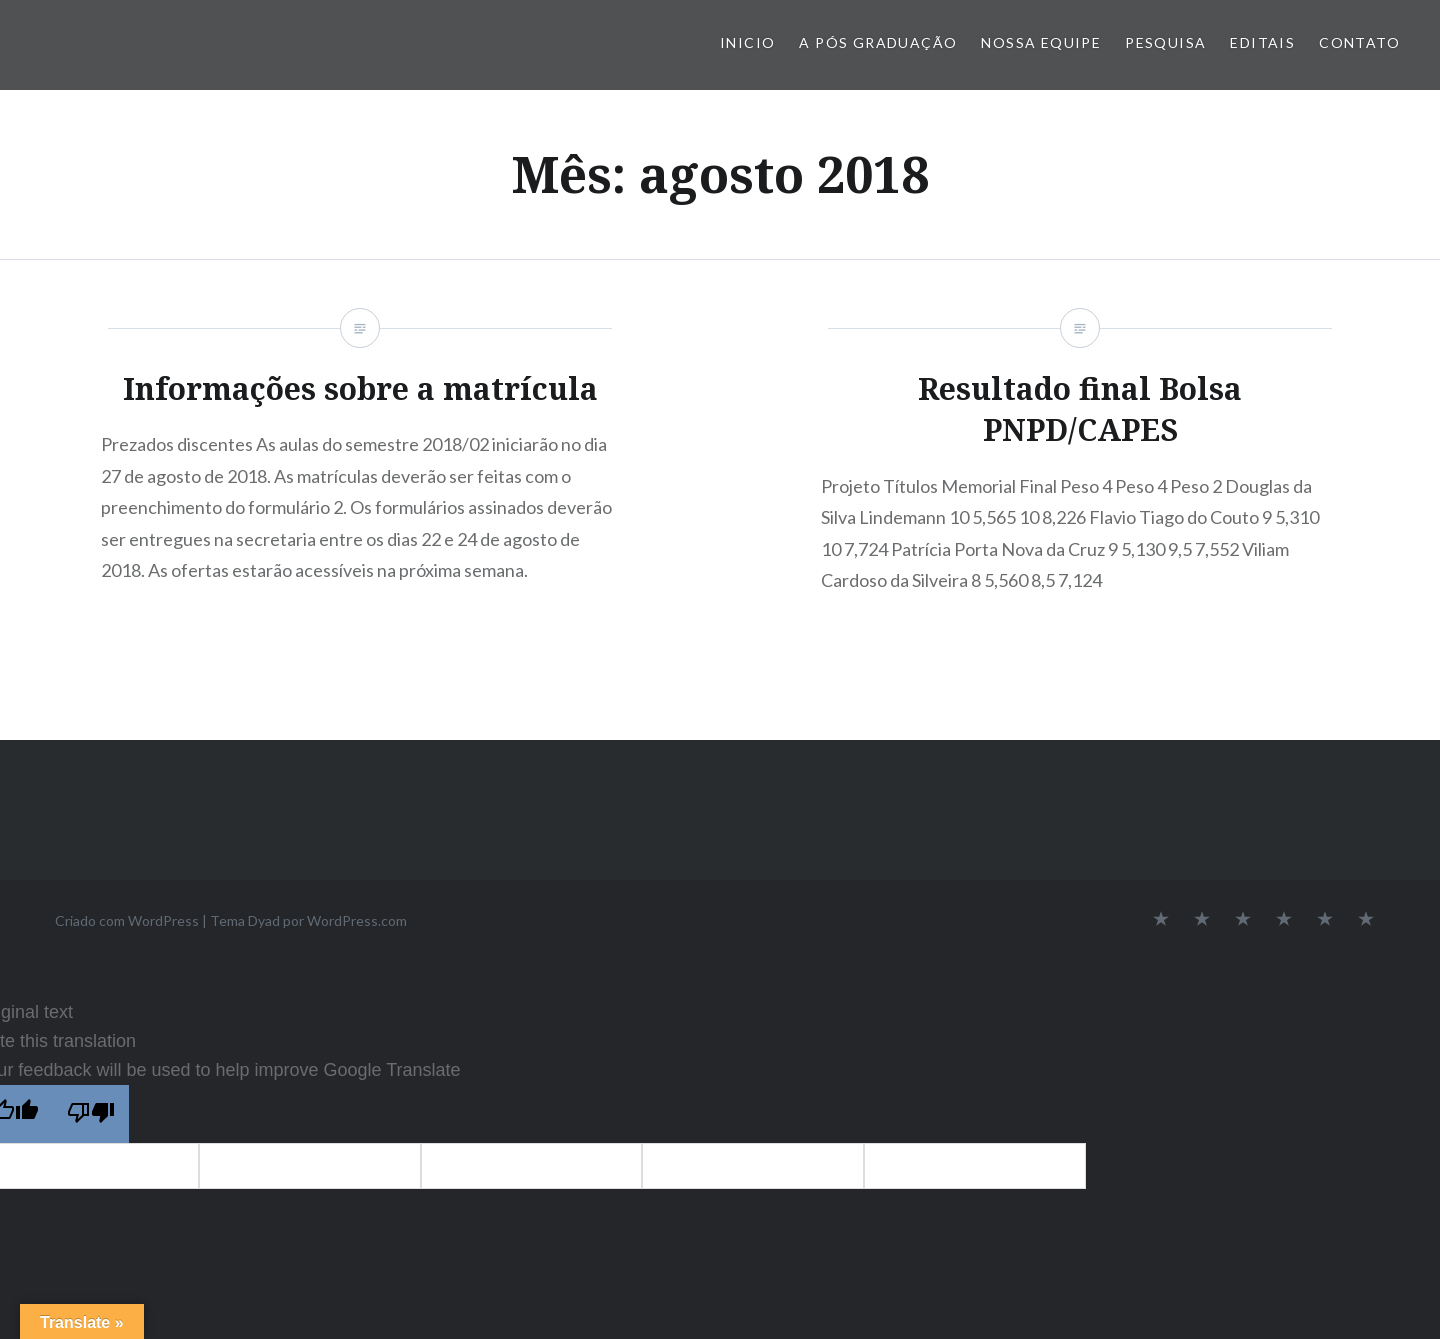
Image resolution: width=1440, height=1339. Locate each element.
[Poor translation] (91, 1114)
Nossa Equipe (1041, 42)
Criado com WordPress (127, 920)
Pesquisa (1165, 42)
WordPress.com (357, 920)
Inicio (747, 42)
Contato (1359, 42)
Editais (1262, 42)
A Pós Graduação (878, 42)
